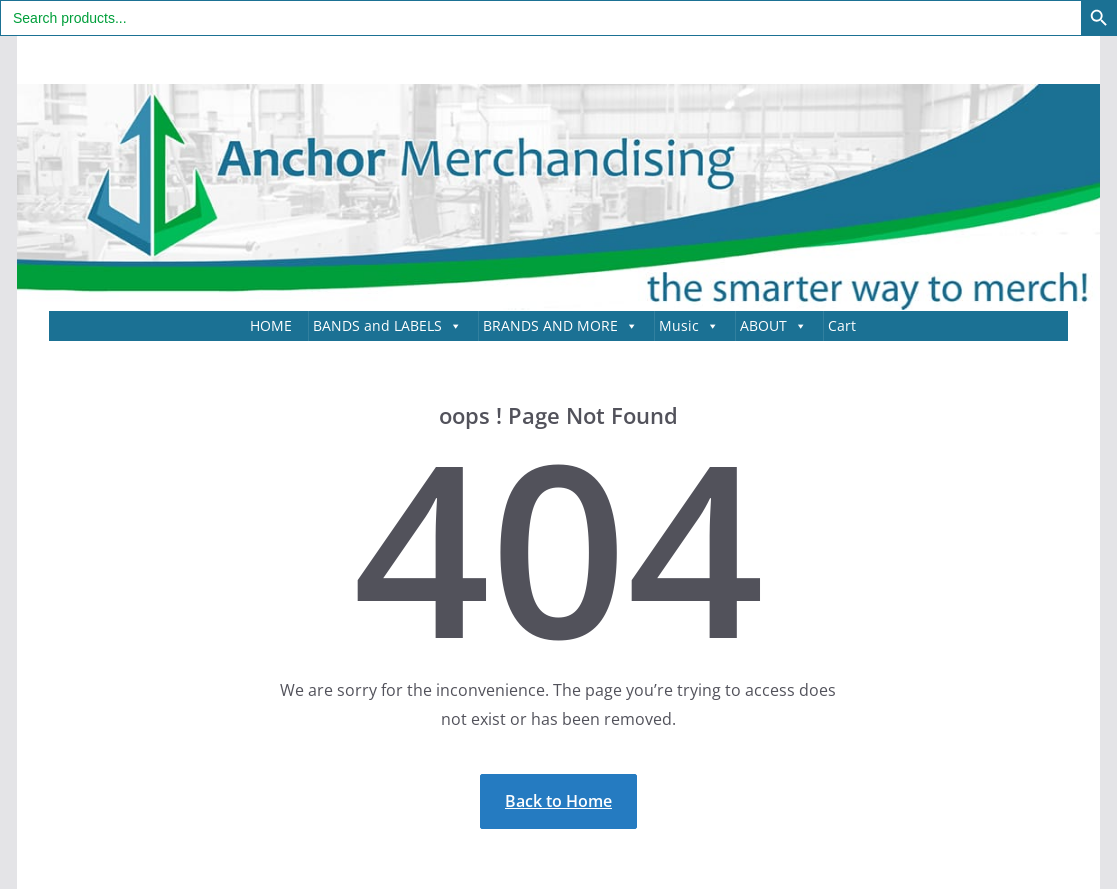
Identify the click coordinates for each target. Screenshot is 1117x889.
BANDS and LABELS (387, 326)
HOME (271, 325)
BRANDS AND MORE (560, 326)
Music (689, 326)
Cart (842, 325)
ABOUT (773, 326)
